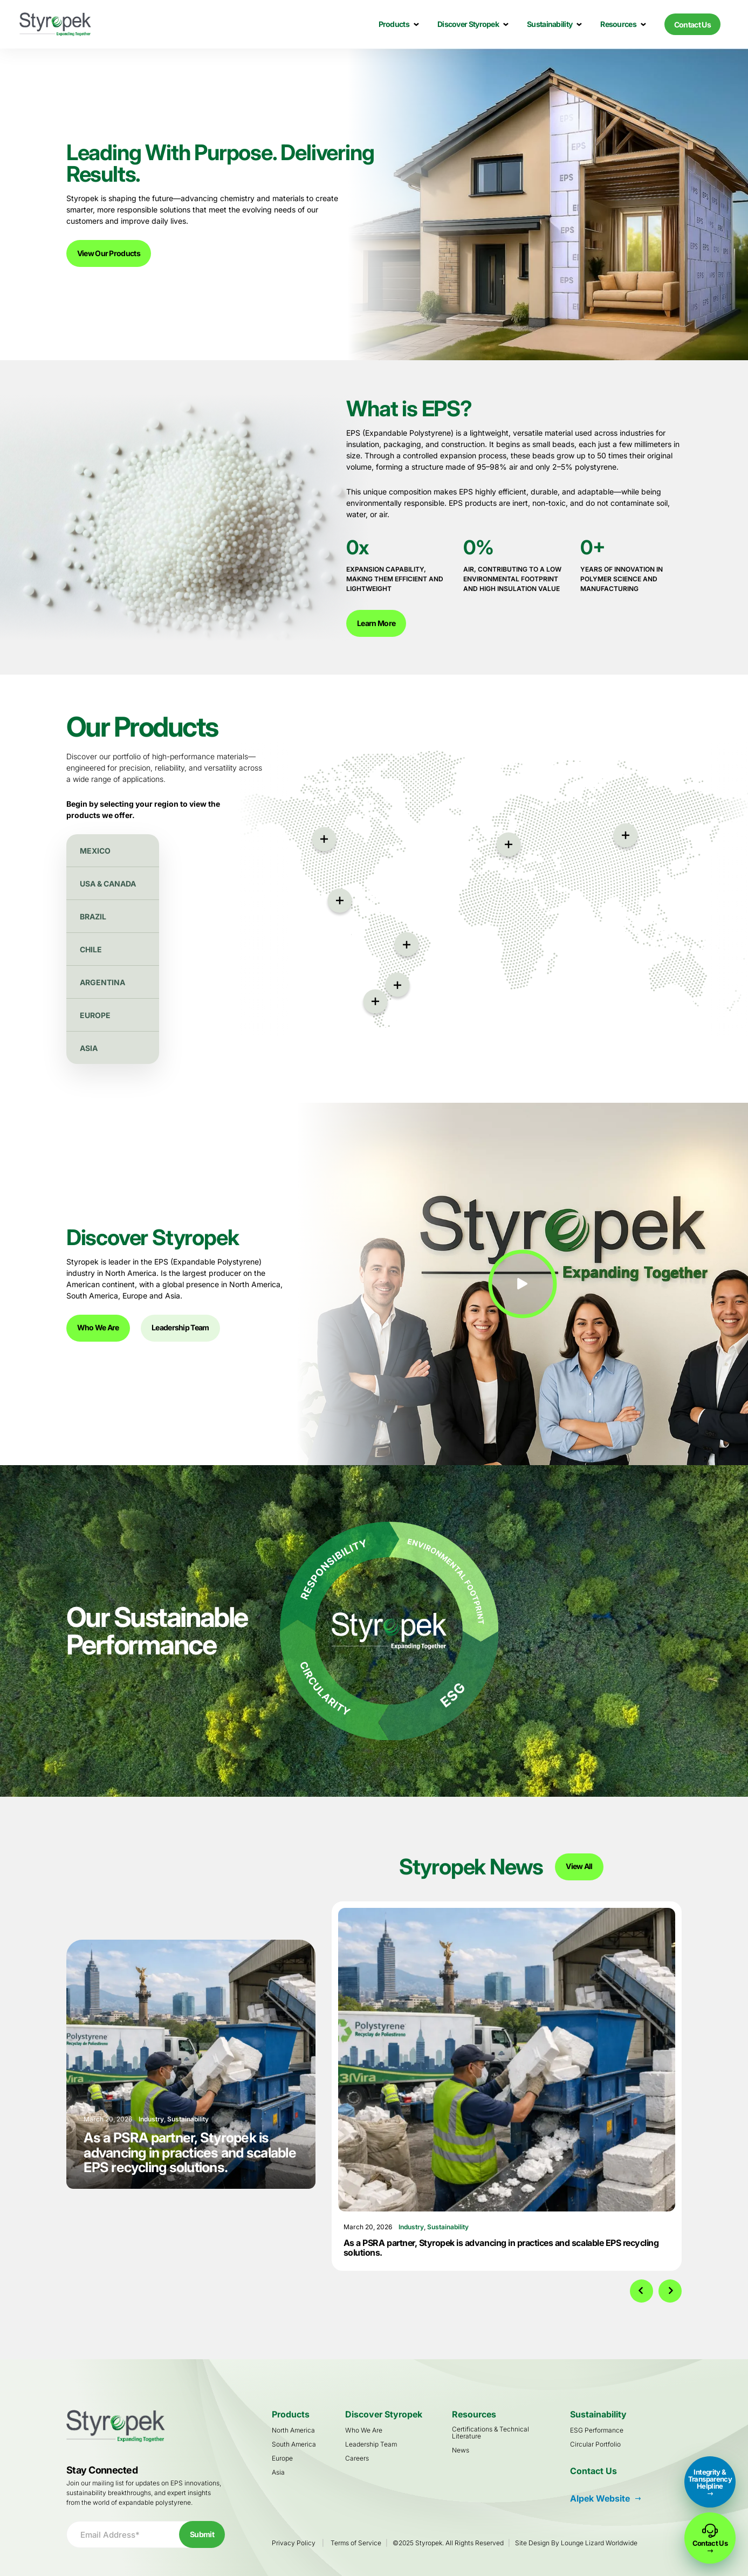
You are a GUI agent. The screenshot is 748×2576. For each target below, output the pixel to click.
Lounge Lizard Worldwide (599, 2543)
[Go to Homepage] (55, 24)
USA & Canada (108, 883)
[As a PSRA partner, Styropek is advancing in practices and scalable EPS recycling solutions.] (506, 2059)
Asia (89, 1048)
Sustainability (448, 2227)
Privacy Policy (293, 2543)
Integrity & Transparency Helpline (710, 2479)
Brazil (93, 916)
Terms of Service (356, 2543)
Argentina (102, 982)
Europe (95, 1015)
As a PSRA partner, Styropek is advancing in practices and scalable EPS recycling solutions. (501, 2247)
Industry (411, 2227)
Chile (91, 949)
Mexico (95, 850)
